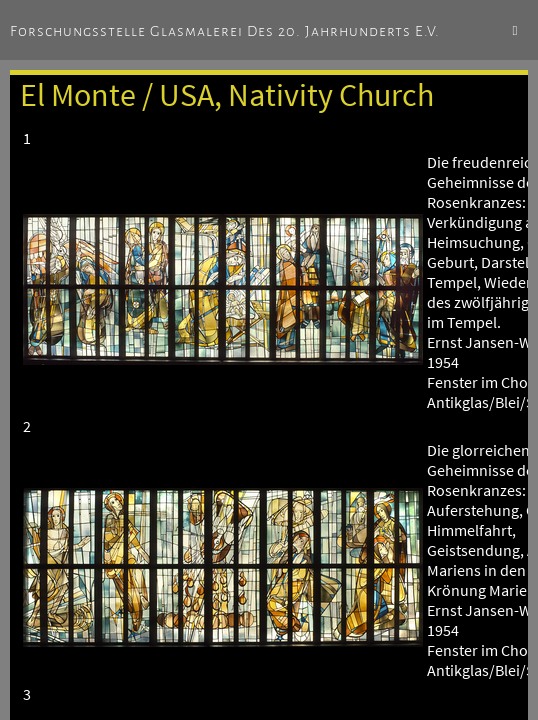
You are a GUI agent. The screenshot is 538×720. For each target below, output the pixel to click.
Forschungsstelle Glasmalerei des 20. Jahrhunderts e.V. (225, 31)
